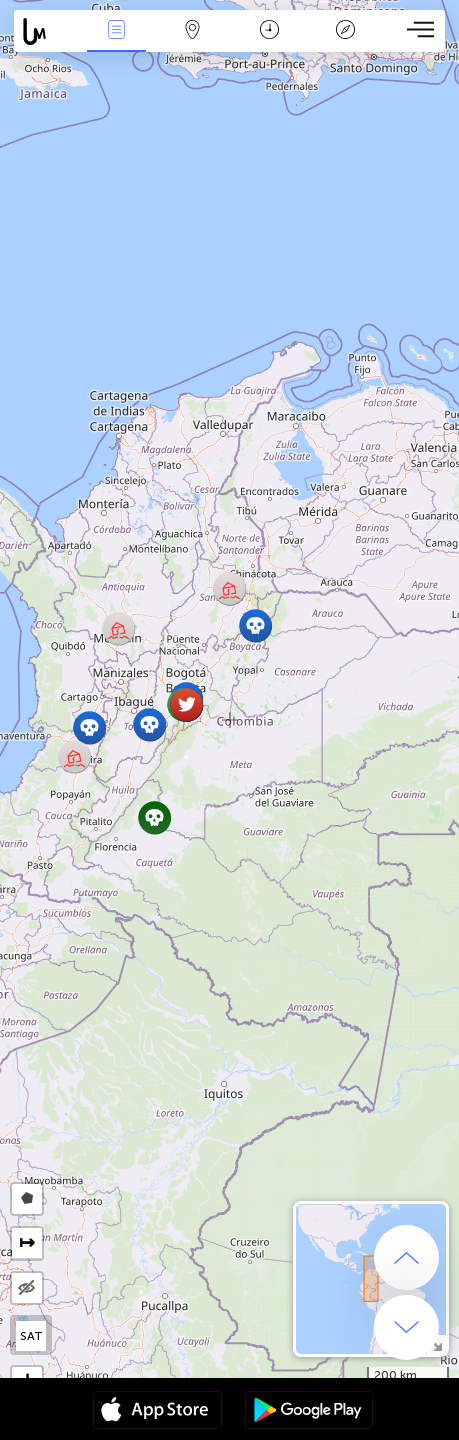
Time (269, 31)
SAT (31, 1336)
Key (345, 31)
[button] (149, 724)
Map (193, 31)
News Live (117, 31)
